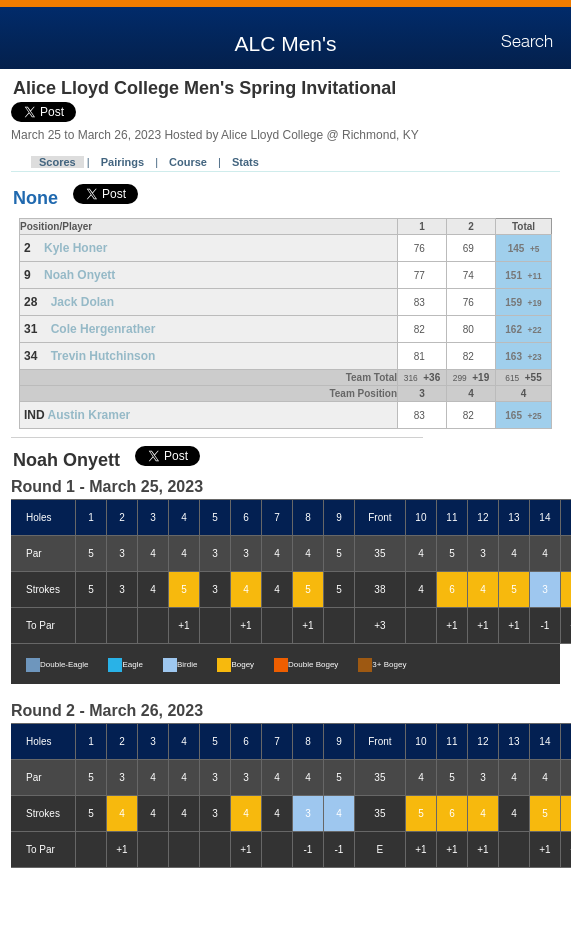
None (35, 198)
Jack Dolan (82, 302)
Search (527, 42)
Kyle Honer (75, 248)
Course (188, 162)
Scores (57, 162)
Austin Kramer (89, 415)
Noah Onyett (79, 275)
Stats (245, 162)
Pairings (122, 162)
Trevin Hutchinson (103, 356)
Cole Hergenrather (103, 329)
